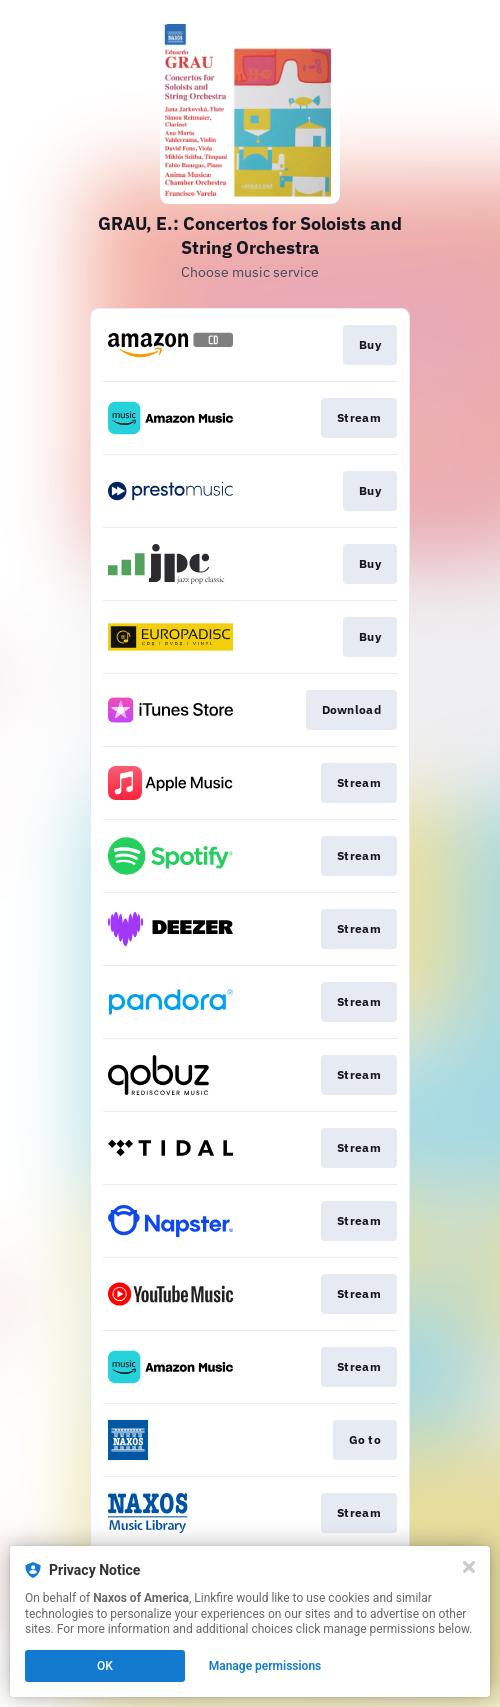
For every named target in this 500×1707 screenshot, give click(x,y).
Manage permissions (265, 1666)
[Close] (469, 1567)
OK (105, 1666)
